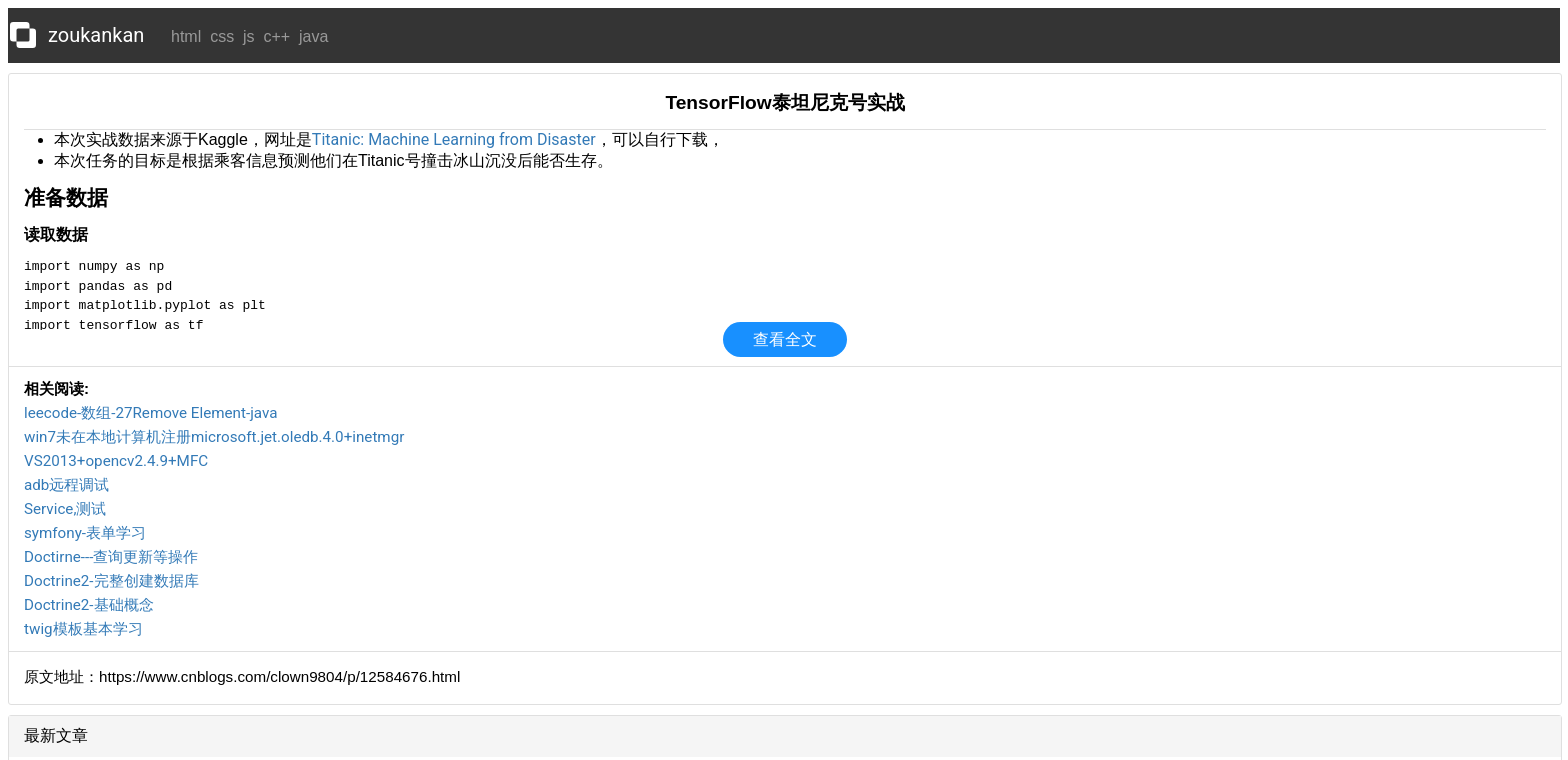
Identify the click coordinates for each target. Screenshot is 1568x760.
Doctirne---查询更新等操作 (111, 557)
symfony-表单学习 (85, 533)
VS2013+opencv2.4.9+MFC (116, 461)
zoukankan (96, 35)
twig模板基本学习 (83, 629)
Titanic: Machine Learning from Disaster (454, 139)
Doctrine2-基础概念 (89, 605)
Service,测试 (65, 509)
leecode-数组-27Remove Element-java (150, 413)
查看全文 (785, 339)
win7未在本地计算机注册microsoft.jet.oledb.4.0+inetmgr (214, 437)
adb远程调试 (66, 485)
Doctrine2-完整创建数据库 (111, 581)
